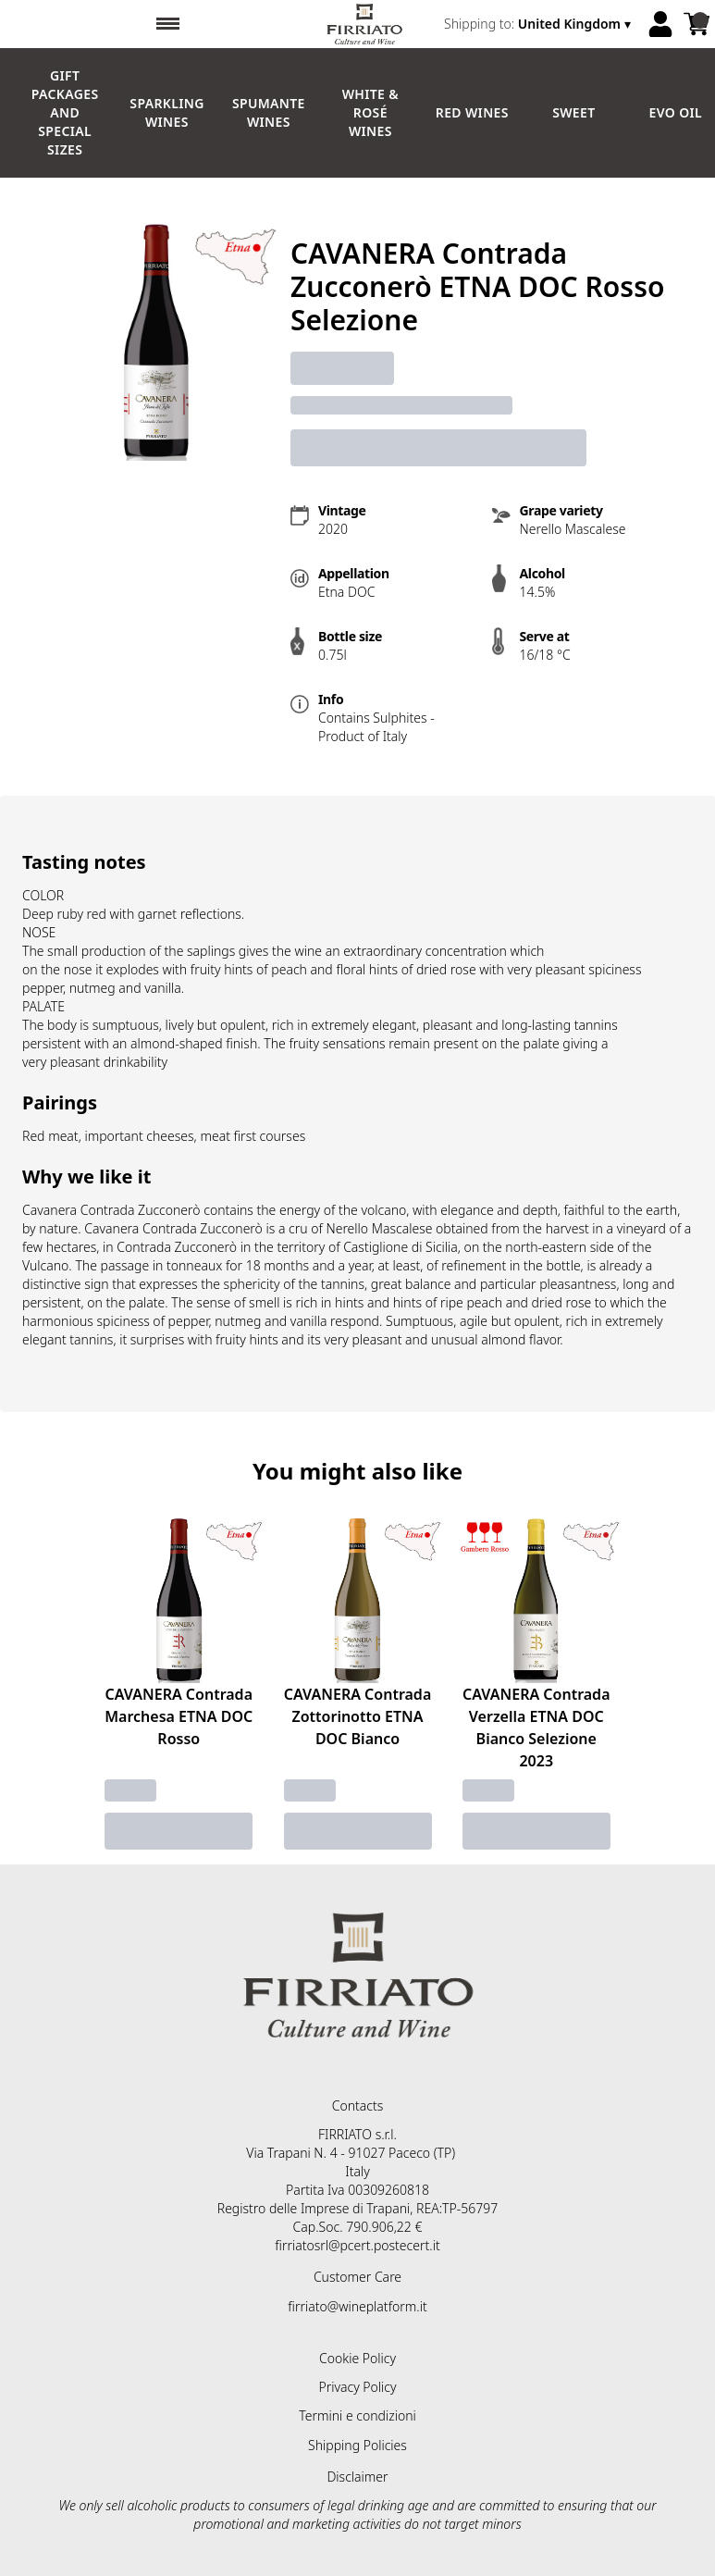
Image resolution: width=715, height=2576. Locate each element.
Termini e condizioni (357, 2415)
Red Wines (472, 112)
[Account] (660, 24)
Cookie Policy (357, 2358)
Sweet (573, 112)
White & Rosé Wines (370, 112)
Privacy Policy (357, 2387)
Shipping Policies (357, 2445)
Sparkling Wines (166, 112)
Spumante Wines (268, 112)
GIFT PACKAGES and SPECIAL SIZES (65, 112)
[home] (364, 24)
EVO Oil (675, 112)
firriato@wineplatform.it (357, 2306)
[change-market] (539, 24)
